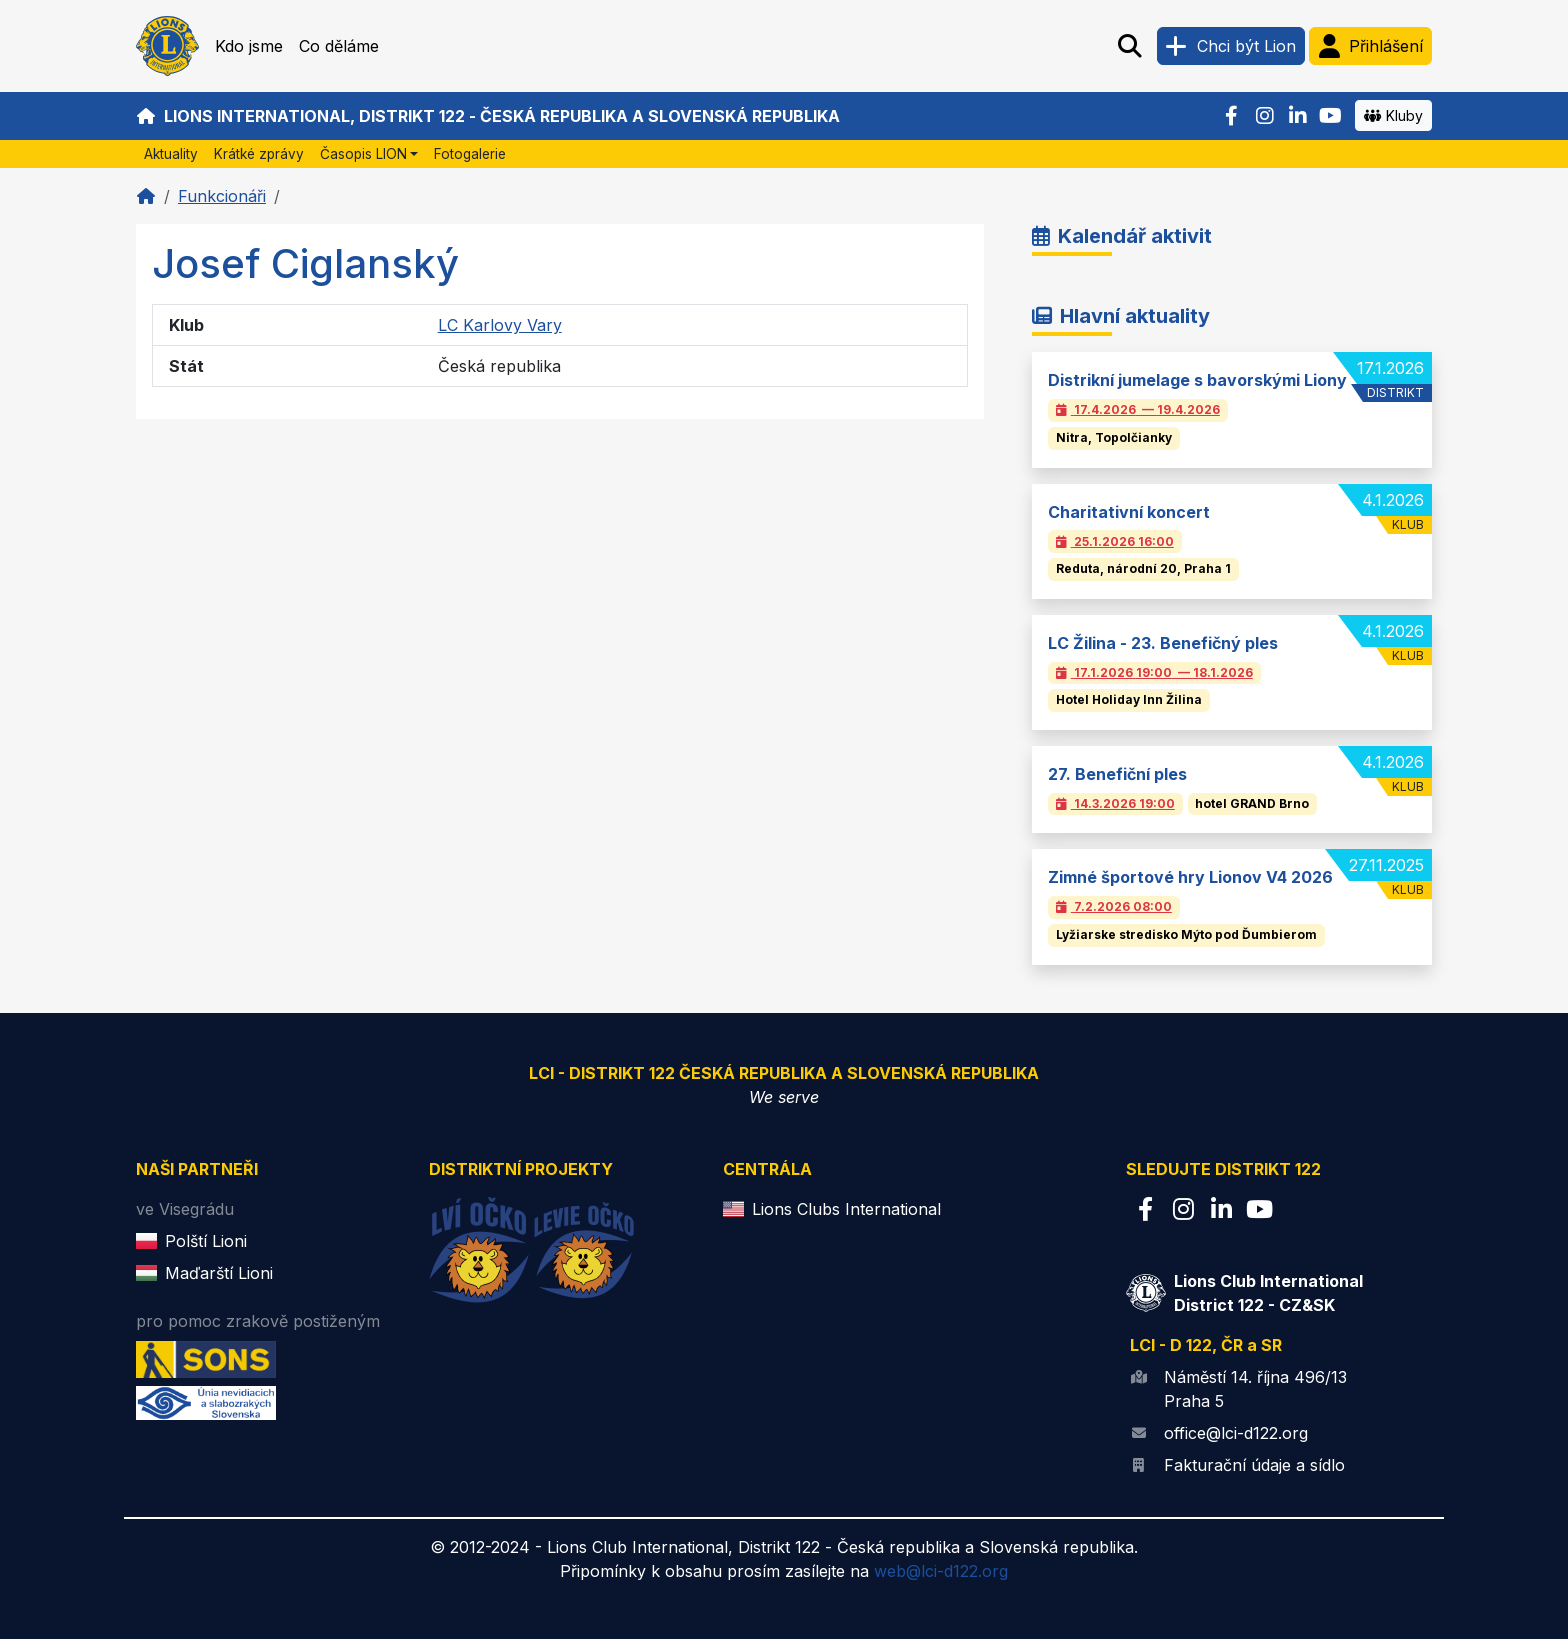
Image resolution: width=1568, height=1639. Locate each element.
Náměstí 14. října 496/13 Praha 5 (1255, 1389)
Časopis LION (363, 154)
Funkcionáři (222, 196)
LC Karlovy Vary (500, 325)
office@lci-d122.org (1236, 1433)
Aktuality (171, 154)
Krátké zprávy (259, 154)
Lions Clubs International (846, 1209)
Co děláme (339, 46)
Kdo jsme (249, 46)
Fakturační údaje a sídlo (1254, 1465)
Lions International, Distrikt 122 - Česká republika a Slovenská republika (488, 116)
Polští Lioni (206, 1241)
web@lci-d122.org (941, 1571)
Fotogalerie (470, 154)
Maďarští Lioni (219, 1273)
